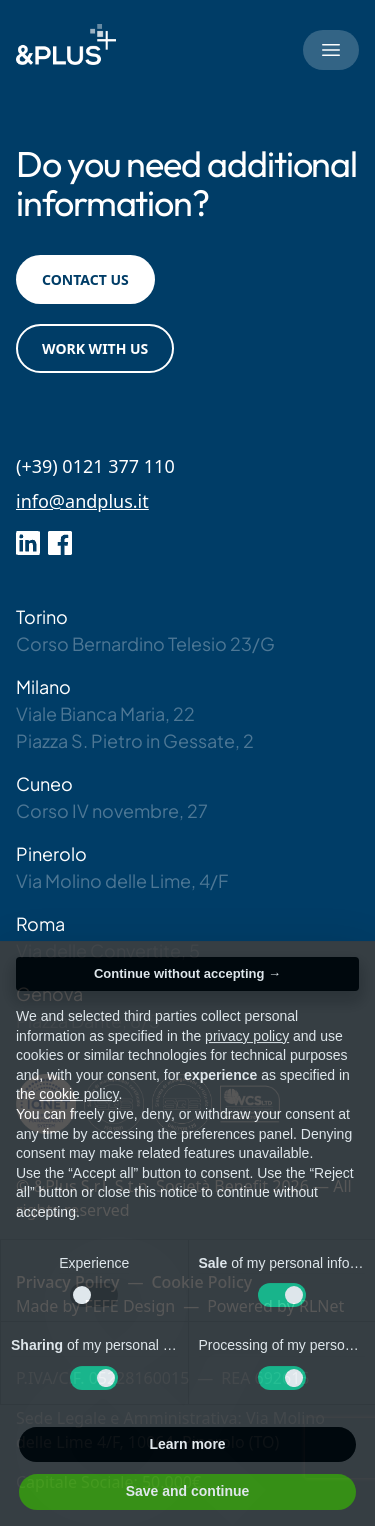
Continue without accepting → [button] (187, 995)
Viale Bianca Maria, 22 (105, 713)
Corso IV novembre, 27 (112, 810)
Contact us (85, 279)
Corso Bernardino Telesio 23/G (145, 643)
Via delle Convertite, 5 (108, 950)
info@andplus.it (82, 501)
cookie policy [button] (78, 1117)
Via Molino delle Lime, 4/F (122, 880)
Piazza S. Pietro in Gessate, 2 (135, 740)
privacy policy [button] (247, 1058)
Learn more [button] (187, 1466)
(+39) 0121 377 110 (95, 466)
